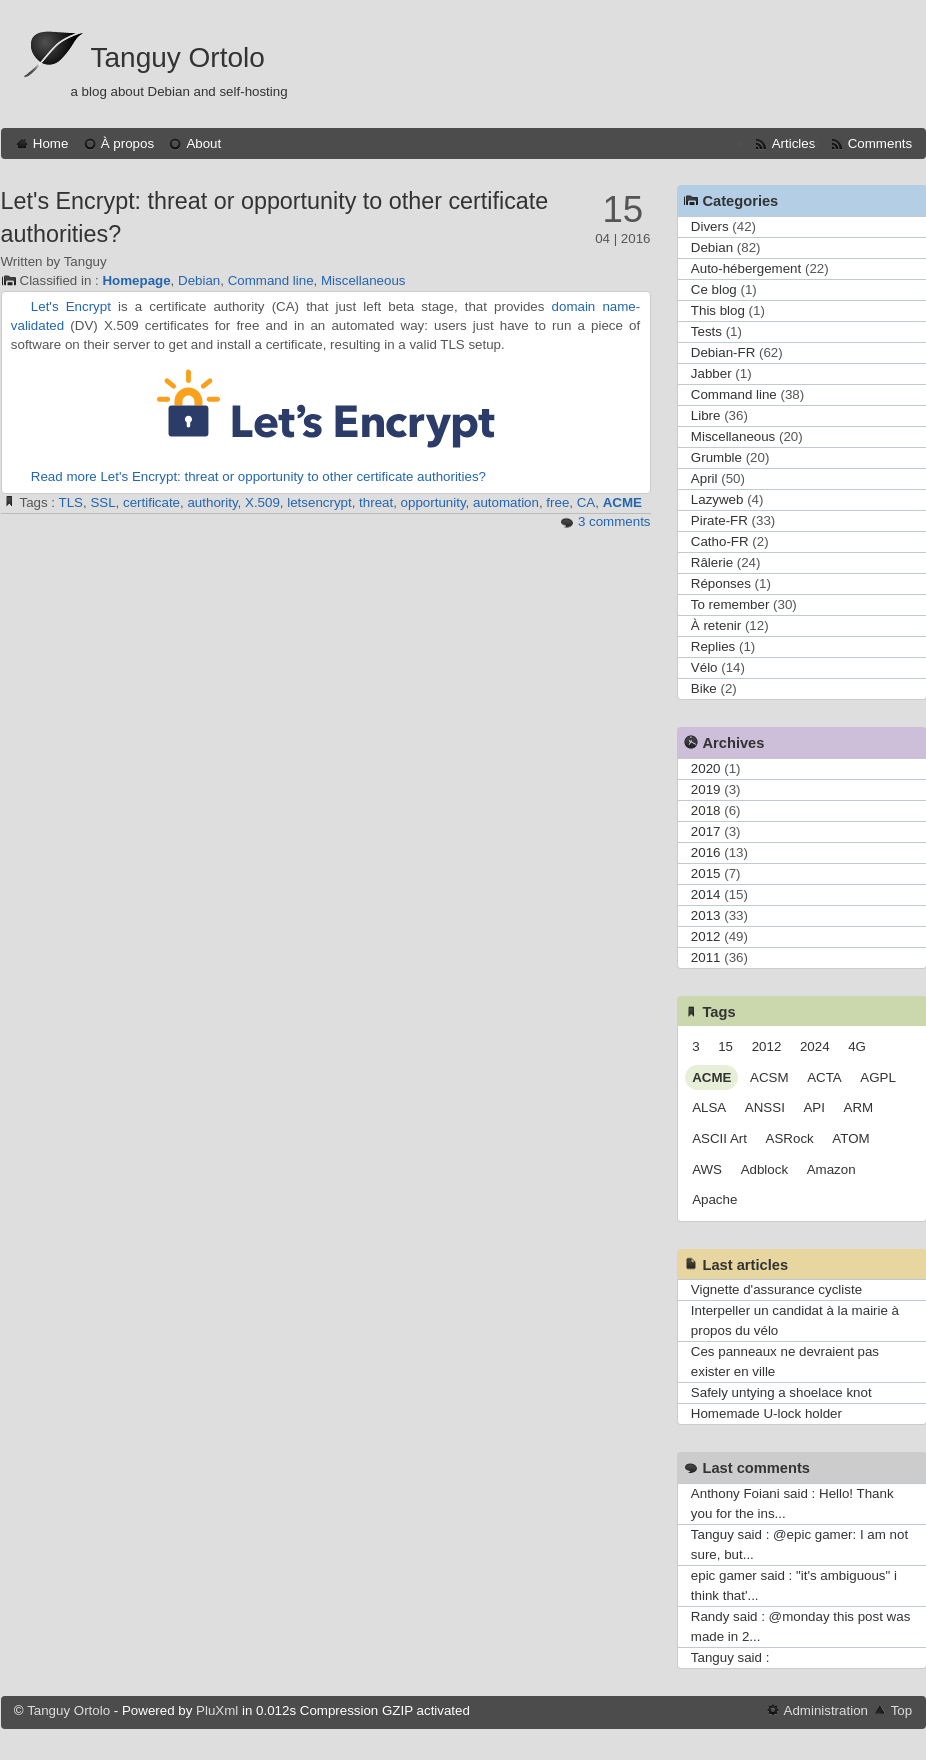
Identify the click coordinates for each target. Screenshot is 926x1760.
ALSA (709, 1107)
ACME (622, 502)
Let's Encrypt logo (325, 408)
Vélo (704, 667)
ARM (859, 1107)
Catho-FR (720, 541)
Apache (714, 1199)
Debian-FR (723, 352)
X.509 (262, 502)
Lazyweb (717, 499)
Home (51, 143)
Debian (199, 280)
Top (902, 1710)
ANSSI (765, 1107)
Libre (706, 415)
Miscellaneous (363, 280)
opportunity (433, 502)
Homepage (136, 280)
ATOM (850, 1138)
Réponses (721, 583)
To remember (730, 604)
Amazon (831, 1169)
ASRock (790, 1138)
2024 (815, 1046)
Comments (880, 143)
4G (857, 1046)
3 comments (614, 521)
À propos (127, 143)
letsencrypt (319, 502)
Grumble (716, 457)
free (557, 502)
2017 (706, 831)
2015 (706, 873)
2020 (706, 768)
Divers (710, 226)
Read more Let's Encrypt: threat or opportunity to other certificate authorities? (258, 476)
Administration (826, 1710)
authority (212, 502)
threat (376, 502)
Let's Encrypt (71, 306)
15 (725, 1046)
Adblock (764, 1169)
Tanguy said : (730, 1657)
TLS (71, 502)
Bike (704, 688)
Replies (713, 646)
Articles (794, 143)
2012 (706, 936)
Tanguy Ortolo (178, 57)
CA (586, 502)
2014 (706, 894)
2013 (706, 915)
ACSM (769, 1077)
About (203, 143)
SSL (102, 502)
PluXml (217, 1710)
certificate (151, 502)
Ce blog (714, 289)
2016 (706, 852)
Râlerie (712, 562)
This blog (718, 310)
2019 (706, 789)
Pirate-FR (719, 520)
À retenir (716, 625)
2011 (706, 957)
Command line (271, 280)
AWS (707, 1169)
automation (506, 502)
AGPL (878, 1077)
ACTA (824, 1077)
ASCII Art (719, 1138)
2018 (706, 810)
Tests (706, 331)
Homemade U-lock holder (766, 1413)
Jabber (711, 373)
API (813, 1107)
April (704, 478)
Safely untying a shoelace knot (781, 1392)
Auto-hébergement (746, 268)
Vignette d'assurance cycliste (776, 1289)
